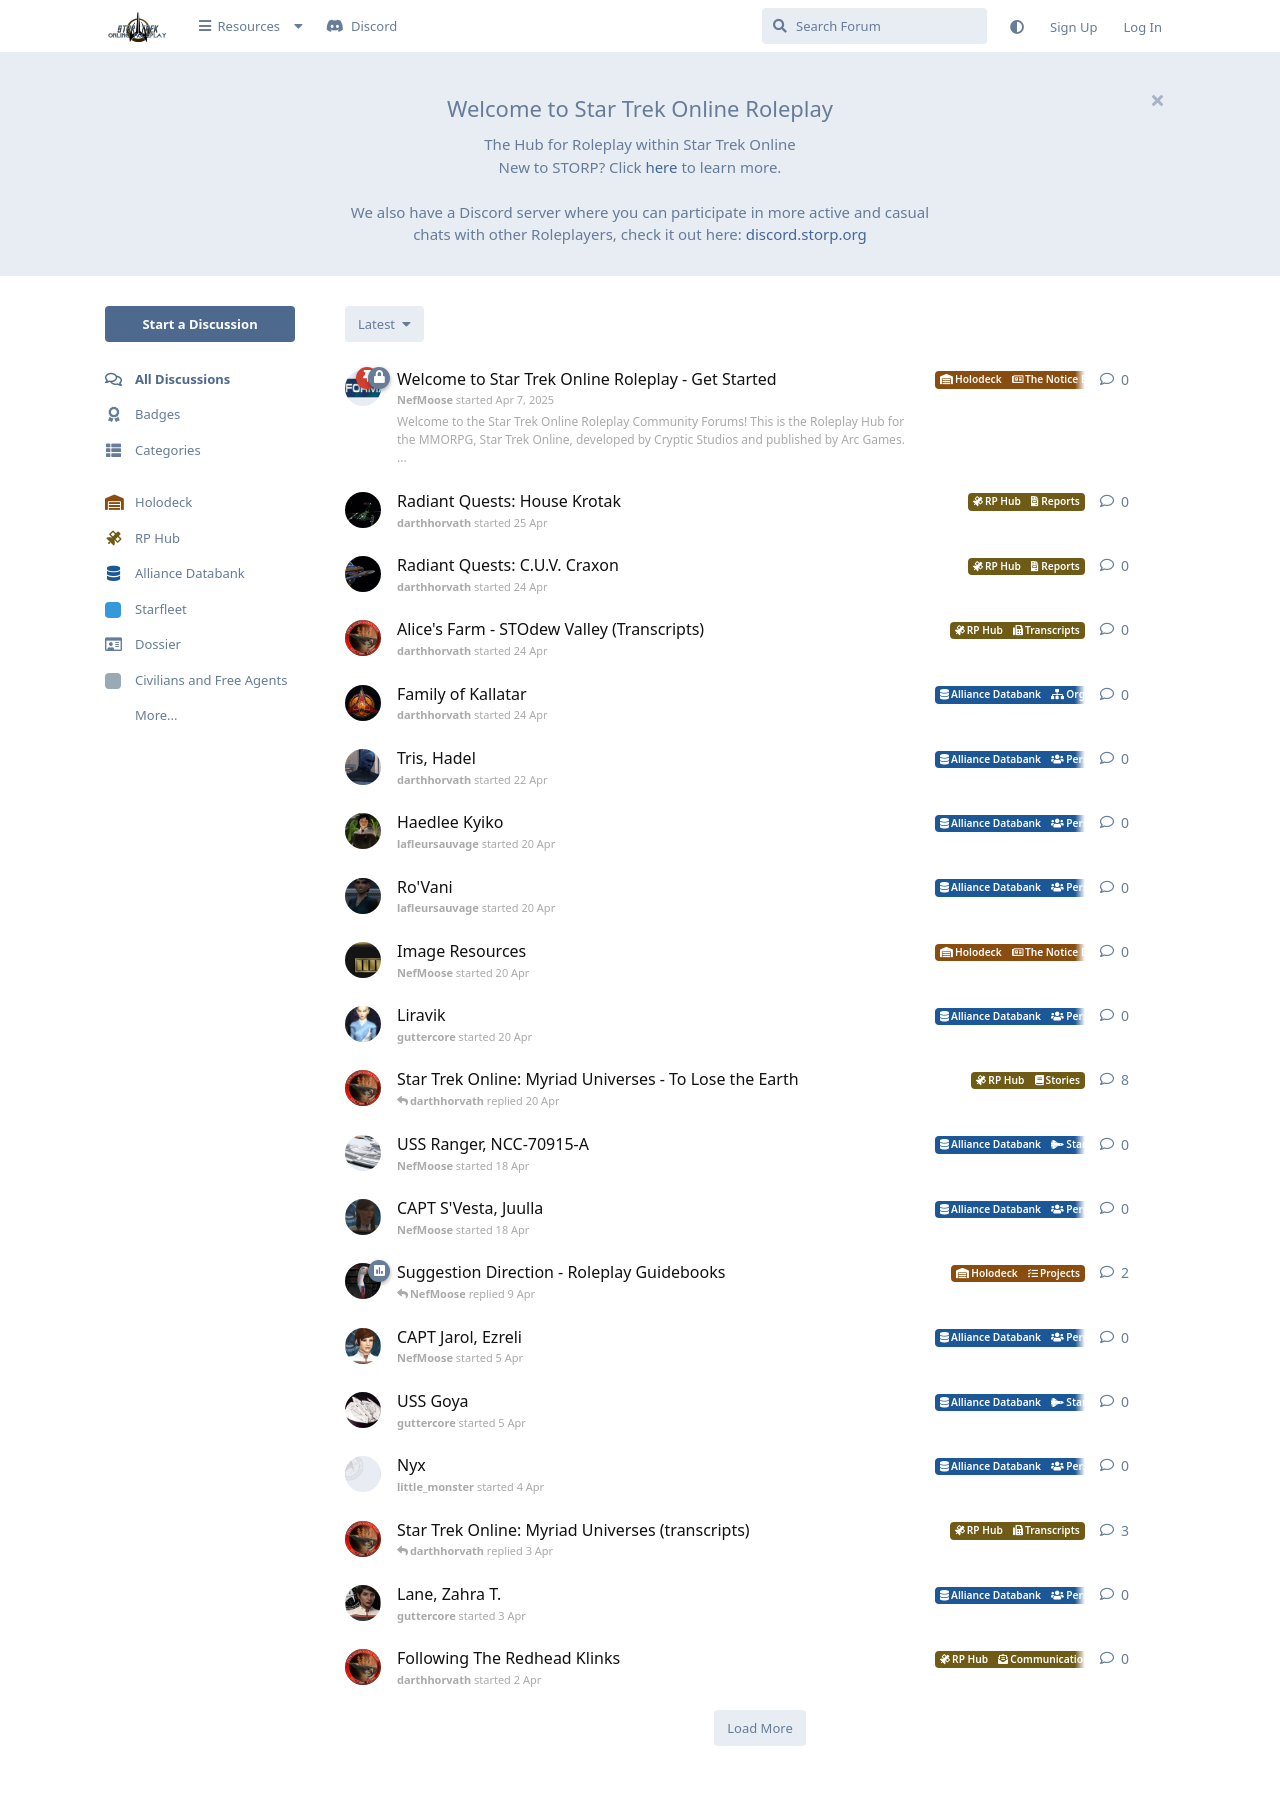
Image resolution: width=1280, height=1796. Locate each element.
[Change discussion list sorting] (384, 324)
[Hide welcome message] (1157, 100)
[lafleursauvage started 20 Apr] (363, 831)
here (661, 167)
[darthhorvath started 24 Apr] (363, 574)
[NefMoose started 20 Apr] (363, 960)
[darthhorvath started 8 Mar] (363, 1088)
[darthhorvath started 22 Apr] (363, 767)
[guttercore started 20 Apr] (363, 1024)
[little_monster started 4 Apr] (363, 1474)
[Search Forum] (874, 26)
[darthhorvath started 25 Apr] (363, 510)
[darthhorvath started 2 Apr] (363, 1667)
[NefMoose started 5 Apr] (363, 1346)
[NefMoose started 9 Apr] (363, 1281)
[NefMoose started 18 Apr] (363, 1153)
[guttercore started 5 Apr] (363, 1410)
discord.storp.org (806, 234)
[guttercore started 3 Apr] (363, 1603)
